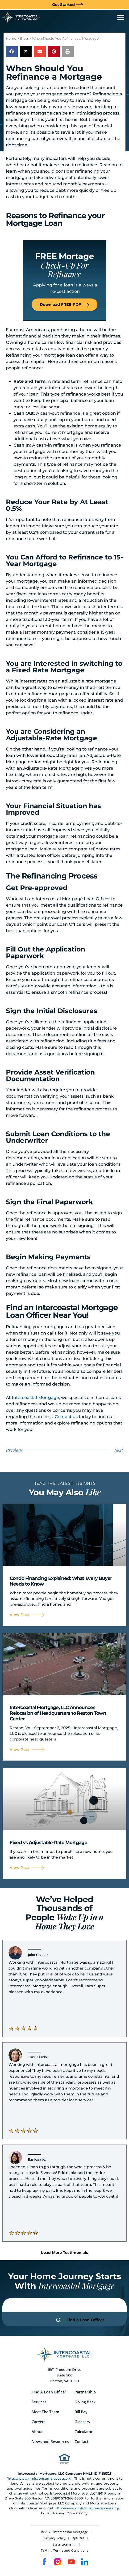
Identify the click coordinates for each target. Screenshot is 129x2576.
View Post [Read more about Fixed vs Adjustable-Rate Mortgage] (19, 1867)
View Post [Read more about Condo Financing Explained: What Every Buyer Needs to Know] (19, 1614)
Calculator (84, 2431)
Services (39, 2402)
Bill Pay (81, 2411)
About (37, 2431)
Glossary (82, 2421)
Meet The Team (45, 2411)
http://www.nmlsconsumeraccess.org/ (86, 2508)
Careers (39, 2421)
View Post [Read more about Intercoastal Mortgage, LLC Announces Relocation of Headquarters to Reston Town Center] (19, 1749)
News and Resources (50, 2441)
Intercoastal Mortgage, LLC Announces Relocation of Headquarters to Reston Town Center (58, 1713)
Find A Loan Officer (49, 2392)
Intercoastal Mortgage (35, 1397)
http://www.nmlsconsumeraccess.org (39, 2478)
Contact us (66, 1416)
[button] (64, 2253)
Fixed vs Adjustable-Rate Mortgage (48, 1842)
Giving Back (85, 2402)
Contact (81, 2441)
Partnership (85, 2392)
